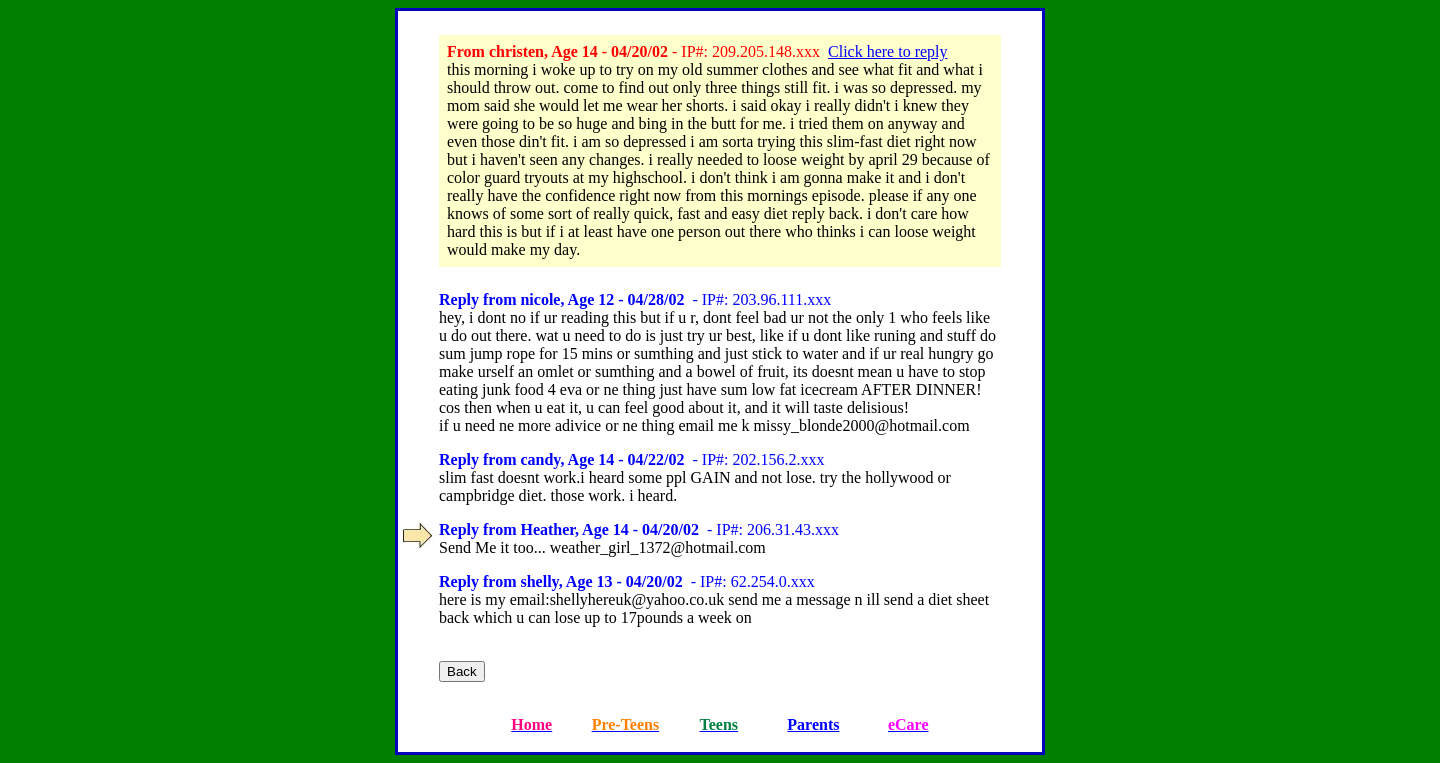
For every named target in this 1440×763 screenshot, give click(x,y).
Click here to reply (888, 51)
